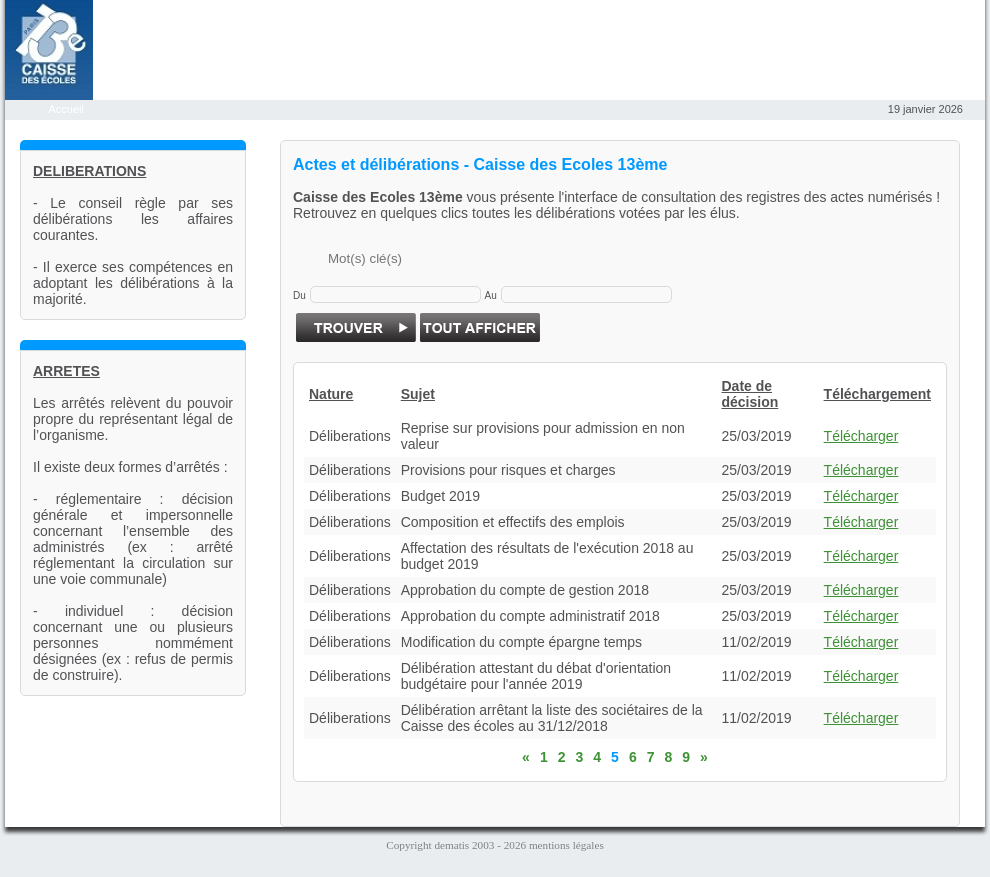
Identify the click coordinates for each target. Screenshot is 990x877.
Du (299, 295)
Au (491, 295)
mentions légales (566, 845)
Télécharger (861, 436)
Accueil (68, 109)
